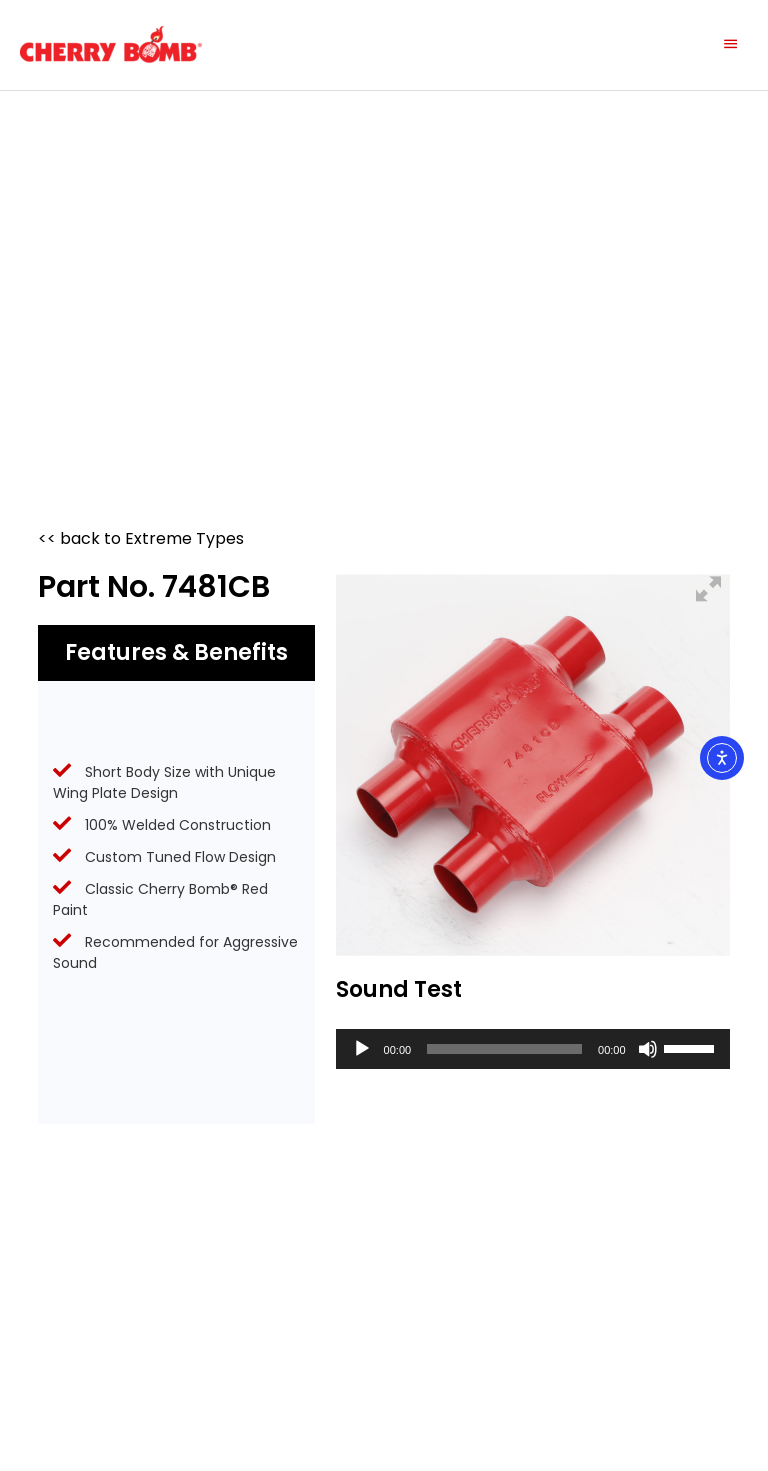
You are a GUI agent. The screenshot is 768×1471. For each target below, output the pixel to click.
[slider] (504, 1049)
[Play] (362, 1049)
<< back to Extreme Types (141, 538)
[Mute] (648, 1049)
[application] (533, 1049)
